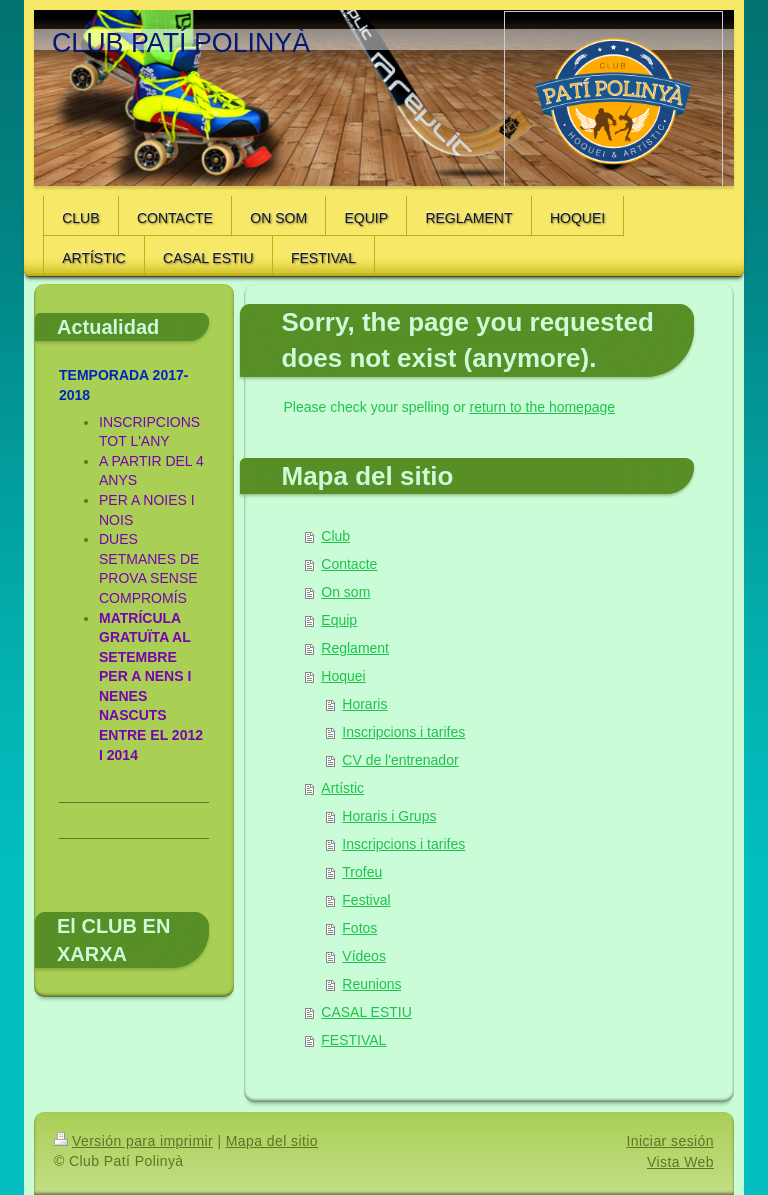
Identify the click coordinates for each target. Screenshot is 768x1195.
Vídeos (364, 956)
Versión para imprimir (133, 1141)
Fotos (359, 928)
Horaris (364, 704)
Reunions (371, 984)
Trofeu (362, 872)
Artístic (342, 788)
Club (335, 536)
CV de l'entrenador (400, 760)
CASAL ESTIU (366, 1012)
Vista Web (680, 1162)
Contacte (349, 564)
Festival (366, 900)
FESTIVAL (353, 1040)
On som (345, 592)
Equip (339, 620)
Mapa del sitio (272, 1141)
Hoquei (343, 676)
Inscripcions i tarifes (403, 732)
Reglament (355, 648)
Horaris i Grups (389, 816)
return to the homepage (543, 407)
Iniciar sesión (670, 1141)
